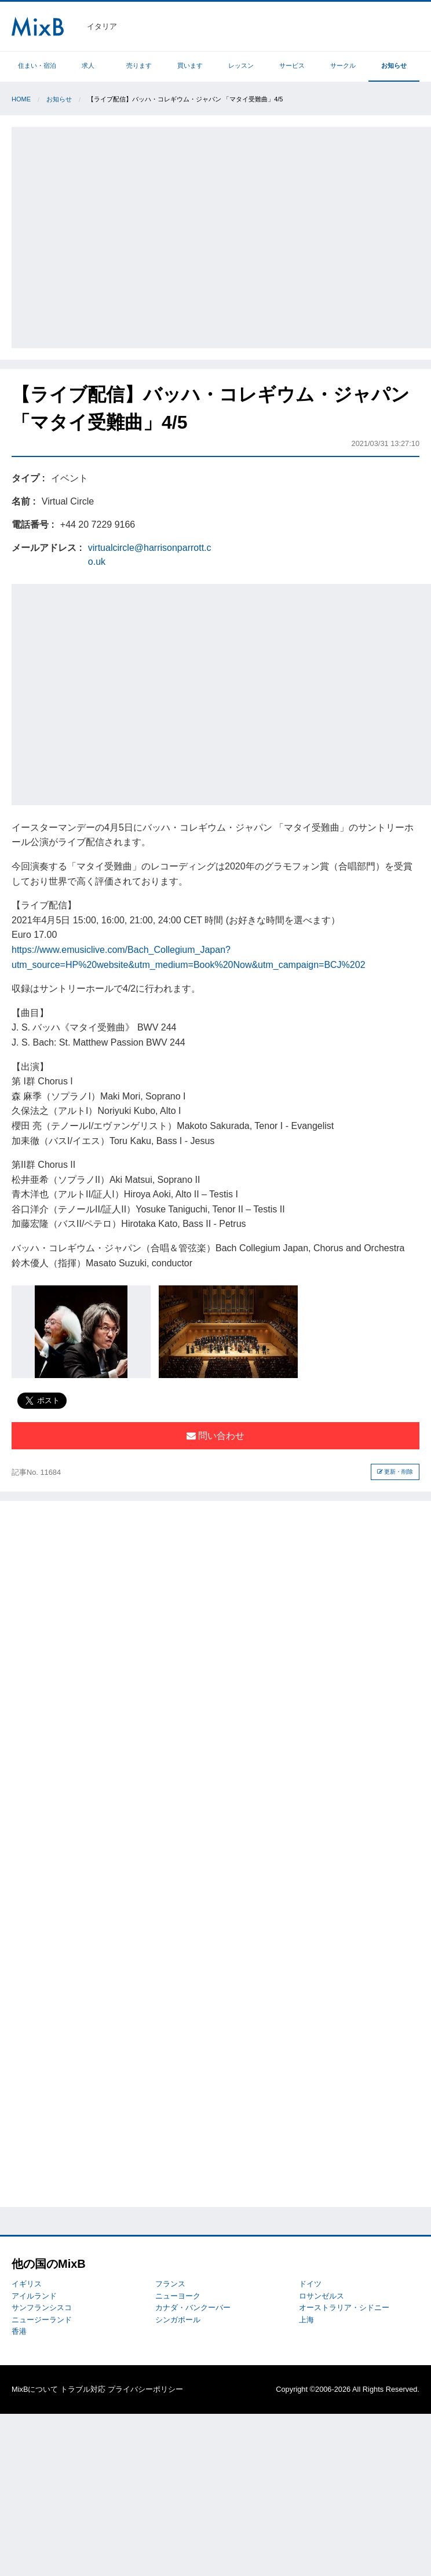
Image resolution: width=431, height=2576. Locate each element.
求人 (88, 65)
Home (21, 99)
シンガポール (177, 2319)
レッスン (241, 65)
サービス (292, 65)
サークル (343, 65)
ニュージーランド (42, 2319)
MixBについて (35, 2389)
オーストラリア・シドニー (344, 2307)
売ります (139, 65)
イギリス (27, 2283)
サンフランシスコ (42, 2307)
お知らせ (394, 65)
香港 (19, 2331)
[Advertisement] (108, 235)
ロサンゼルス (321, 2296)
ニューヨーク (177, 2296)
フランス (170, 2283)
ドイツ (310, 2283)
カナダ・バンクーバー (193, 2307)
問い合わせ (215, 1436)
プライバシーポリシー (145, 2389)
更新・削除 (395, 1471)
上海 (306, 2319)
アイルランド (34, 2296)
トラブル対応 (82, 2389)
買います (190, 65)
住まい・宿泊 (37, 65)
